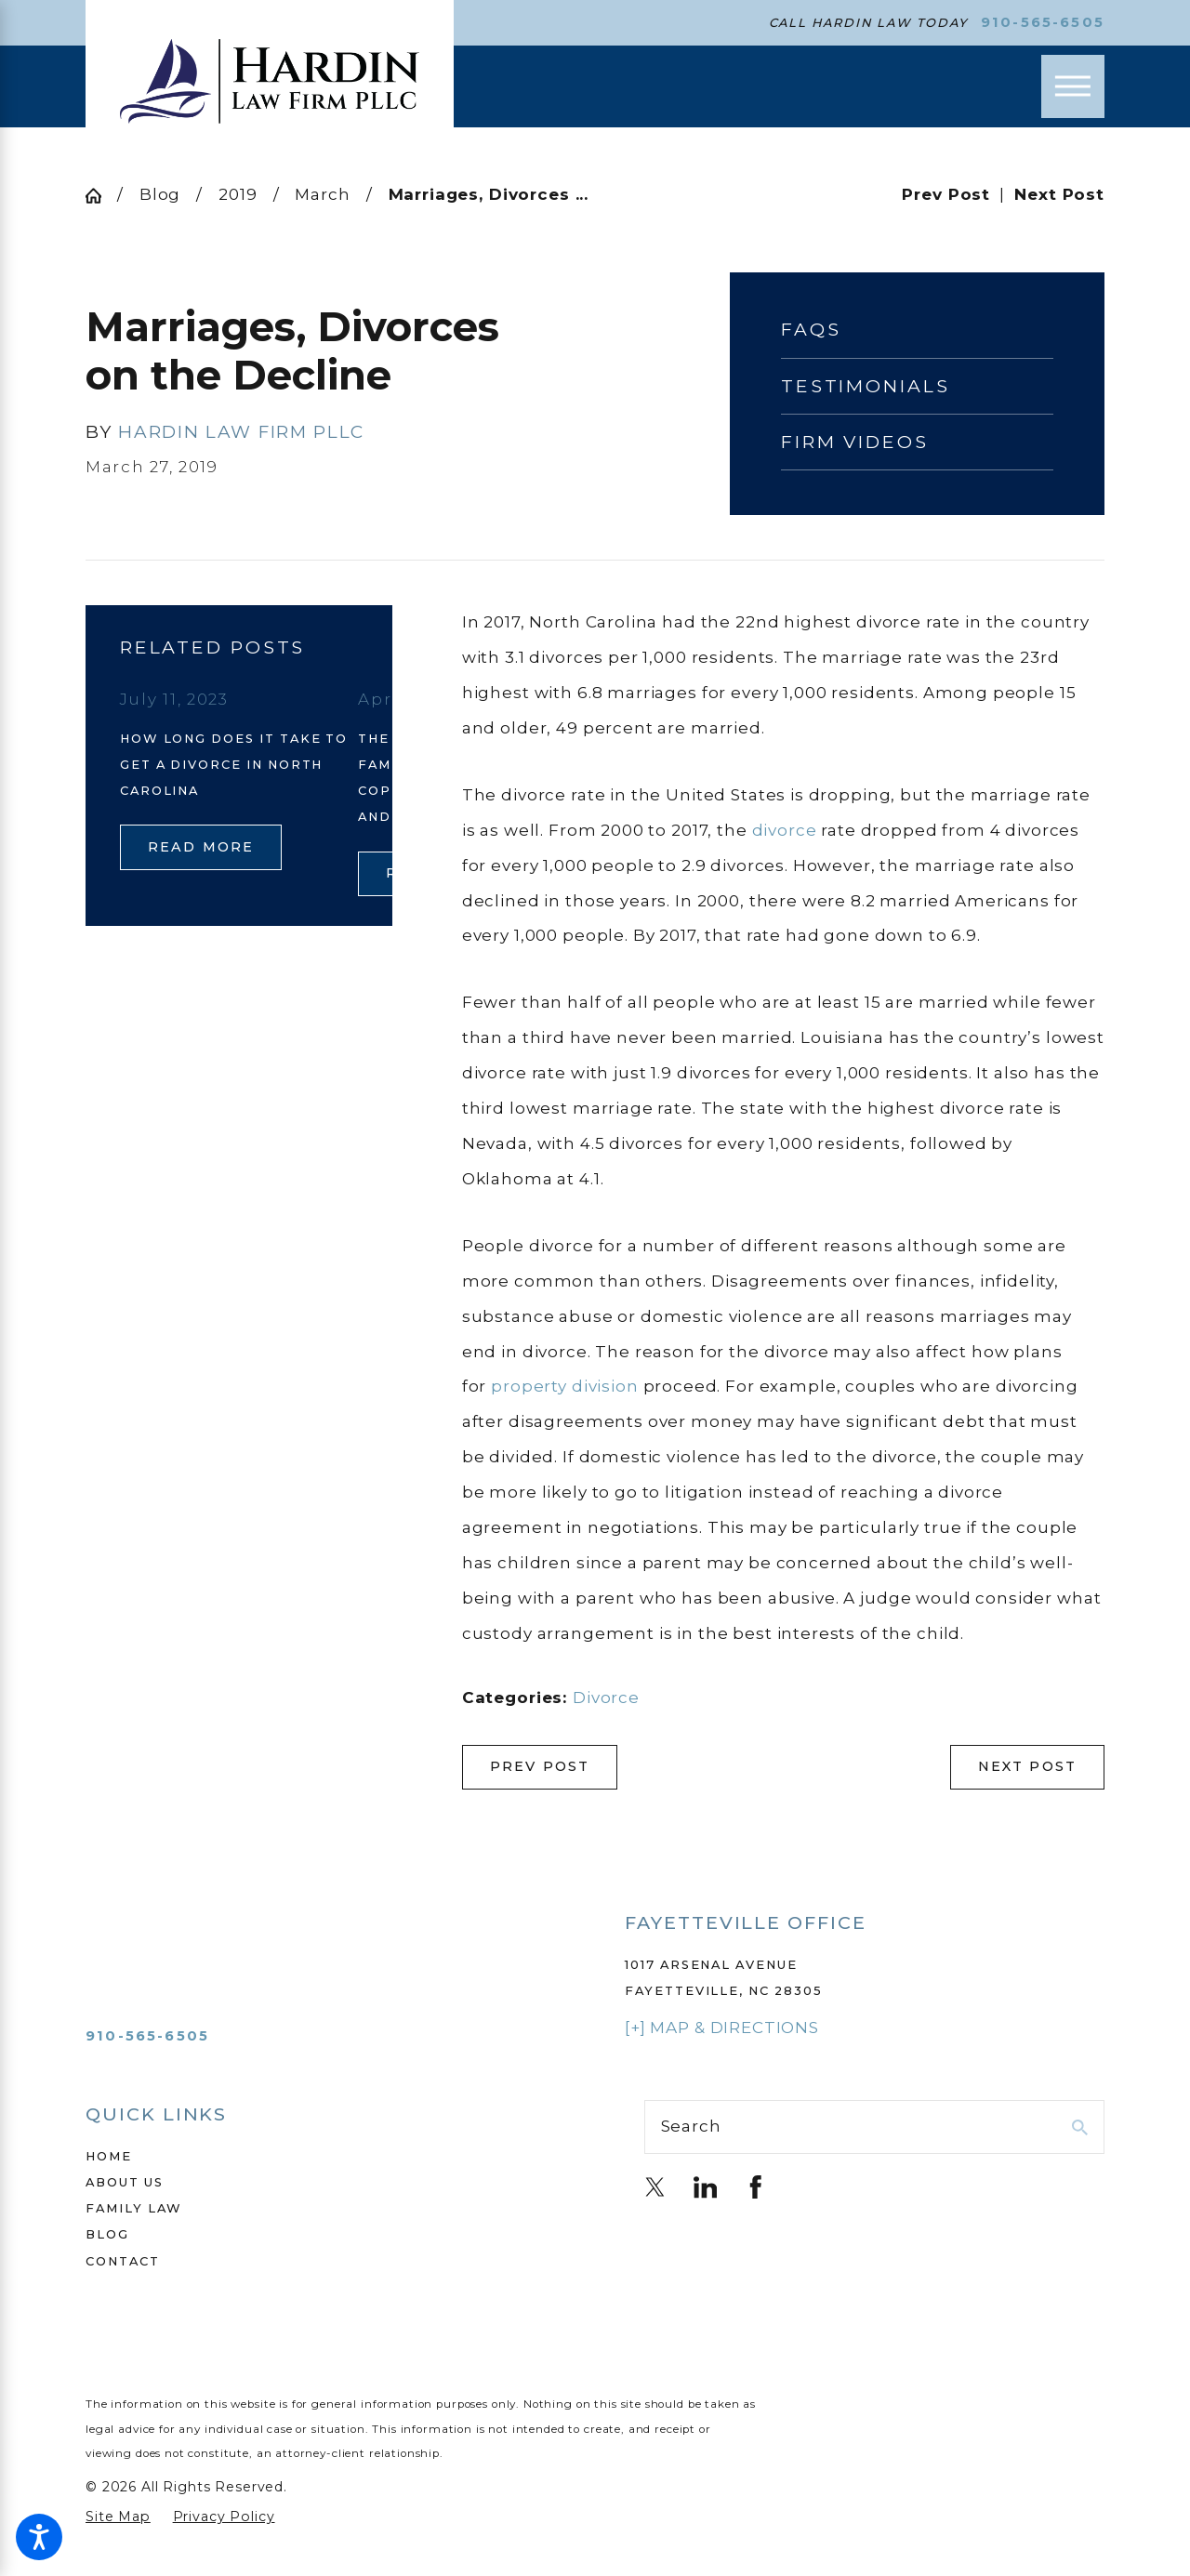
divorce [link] (784, 830)
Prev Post (540, 1766)
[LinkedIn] (706, 2187)
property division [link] (564, 1386)
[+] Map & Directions (722, 2027)
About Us (125, 2181)
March (322, 194)
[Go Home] (101, 196)
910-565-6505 (1042, 23)
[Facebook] (756, 2187)
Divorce (606, 1697)
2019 (237, 194)
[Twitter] (655, 2187)
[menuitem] (316, 2156)
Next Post (1028, 1766)
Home (109, 2155)
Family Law (134, 2207)
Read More (201, 847)
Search (691, 2126)
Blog (159, 194)
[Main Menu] (1072, 86)
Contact (123, 2260)
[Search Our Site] (1080, 2127)
